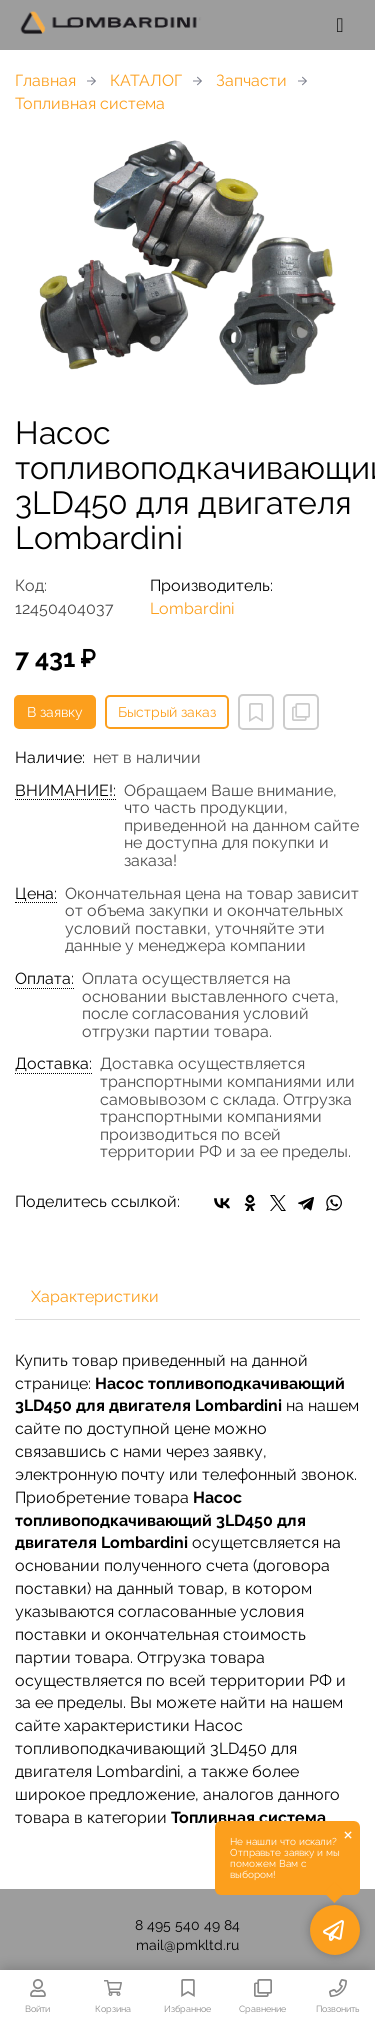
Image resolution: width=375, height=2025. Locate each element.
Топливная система (90, 103)
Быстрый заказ (167, 712)
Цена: (36, 894)
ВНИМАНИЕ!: (65, 791)
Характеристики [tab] (95, 1296)
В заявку (55, 712)
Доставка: (53, 1064)
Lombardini (192, 608)
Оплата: (44, 979)
